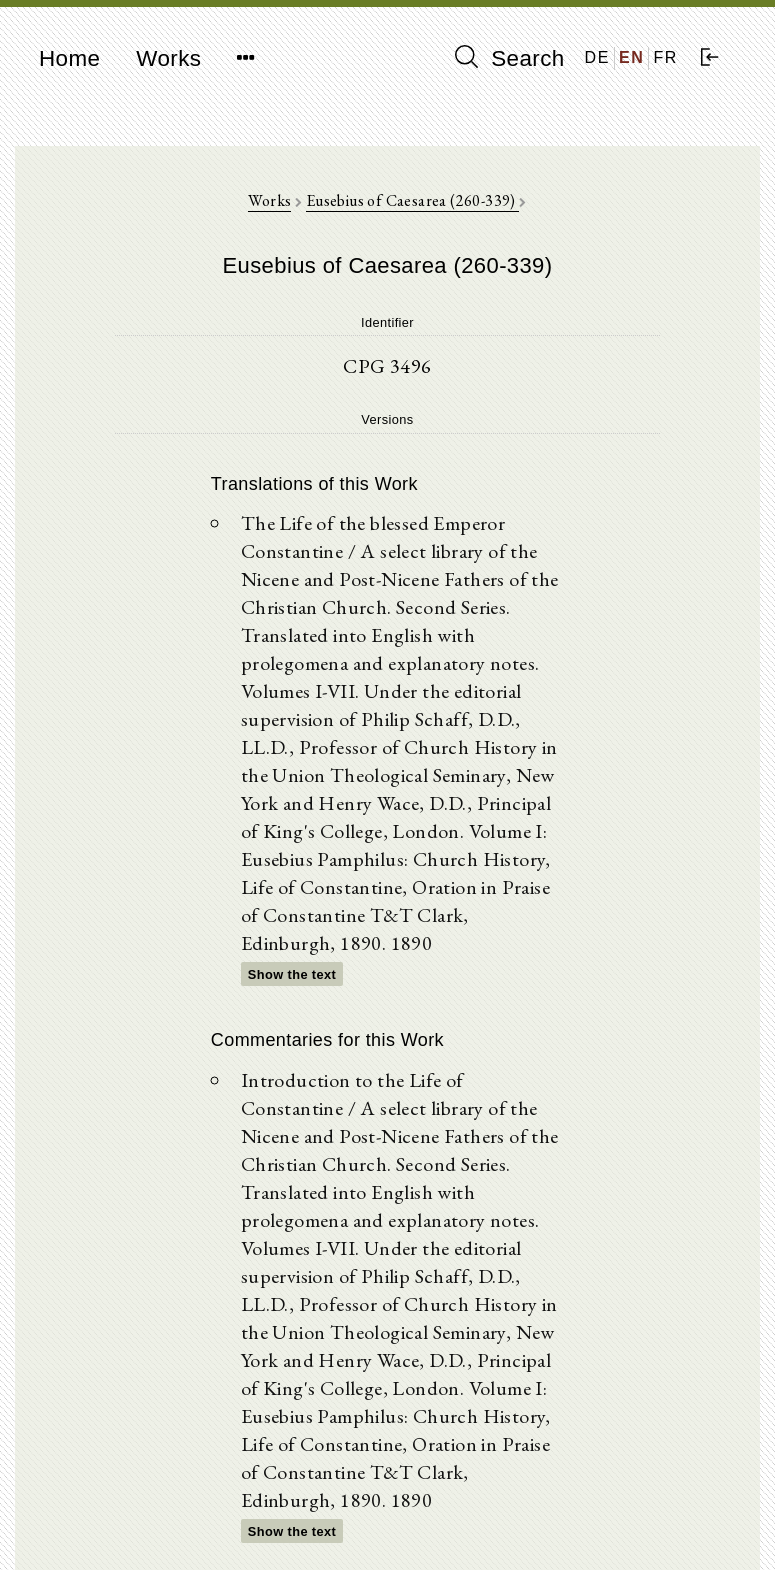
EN (631, 57)
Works (168, 58)
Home (69, 58)
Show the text (292, 974)
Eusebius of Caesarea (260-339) (412, 200)
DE (597, 57)
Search (510, 58)
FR (665, 57)
